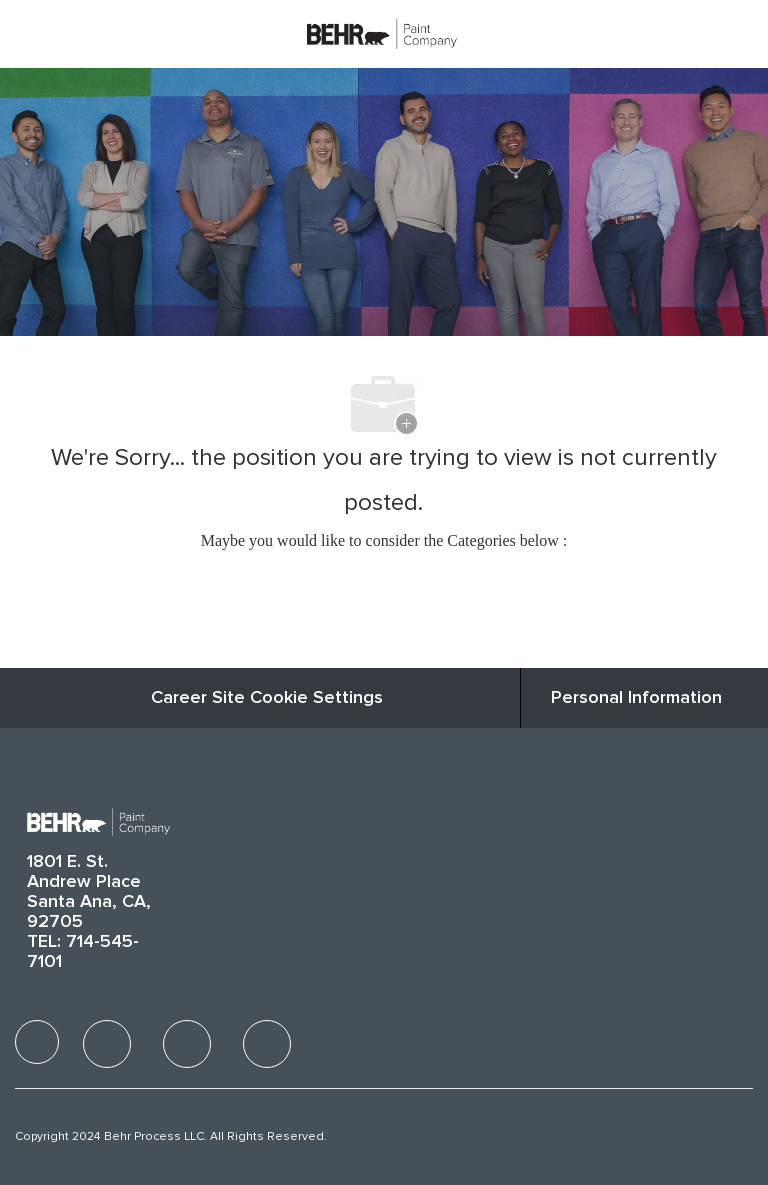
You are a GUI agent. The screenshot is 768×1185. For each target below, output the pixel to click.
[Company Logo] (382, 33)
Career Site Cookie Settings (267, 698)
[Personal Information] (636, 698)
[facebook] (37, 1042)
